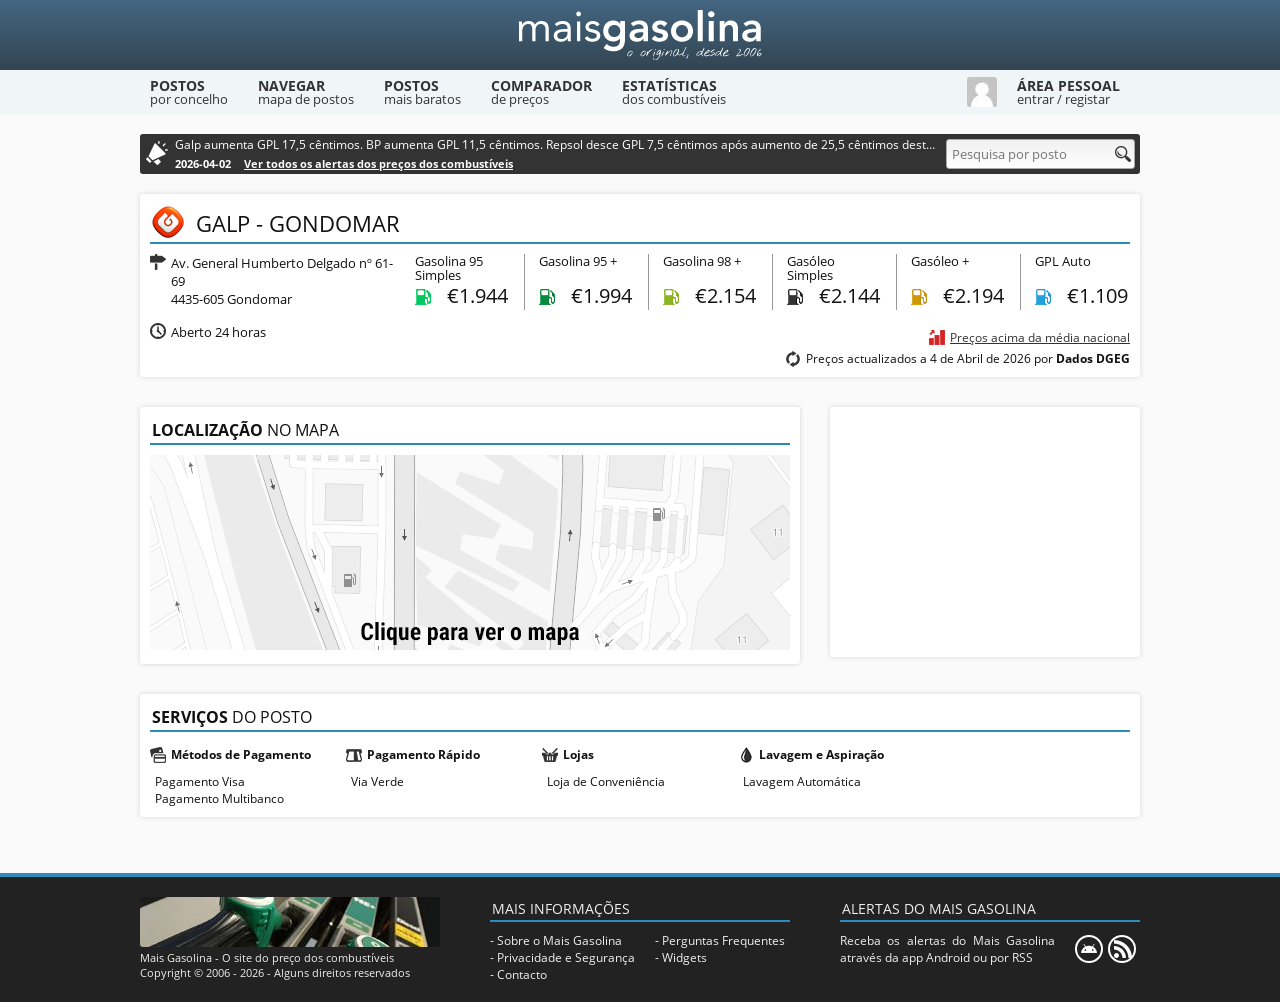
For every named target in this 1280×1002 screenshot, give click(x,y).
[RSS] (1122, 949)
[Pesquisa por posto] (1040, 154)
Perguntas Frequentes (723, 940)
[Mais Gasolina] (640, 35)
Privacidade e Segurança (566, 957)
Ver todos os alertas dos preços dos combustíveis (378, 163)
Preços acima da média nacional (1040, 337)
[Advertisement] (985, 532)
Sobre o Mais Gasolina (559, 940)
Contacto (522, 974)
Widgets (684, 957)
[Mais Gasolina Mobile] (1089, 949)
